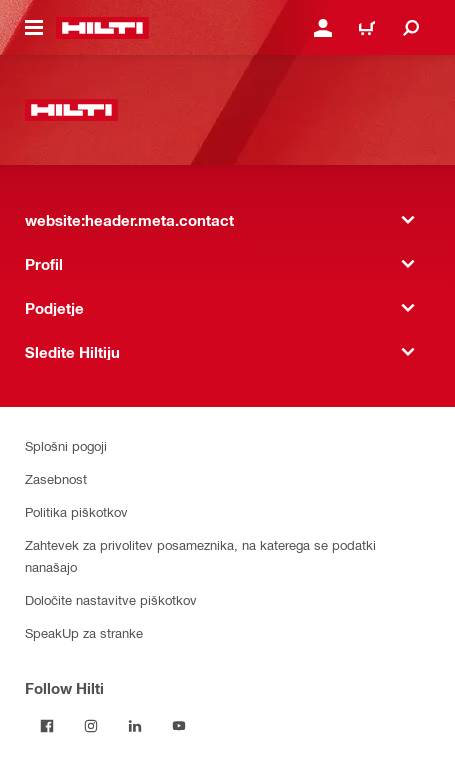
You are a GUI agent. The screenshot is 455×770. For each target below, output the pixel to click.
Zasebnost (56, 478)
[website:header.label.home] (102, 28)
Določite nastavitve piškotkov (111, 599)
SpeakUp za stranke (84, 632)
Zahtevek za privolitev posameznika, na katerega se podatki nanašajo (200, 555)
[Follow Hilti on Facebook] (47, 726)
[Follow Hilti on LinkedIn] (135, 726)
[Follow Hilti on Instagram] (91, 726)
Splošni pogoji (66, 445)
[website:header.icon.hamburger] (34, 28)
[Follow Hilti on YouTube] (179, 726)
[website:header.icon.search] (411, 28)
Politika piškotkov (76, 511)
